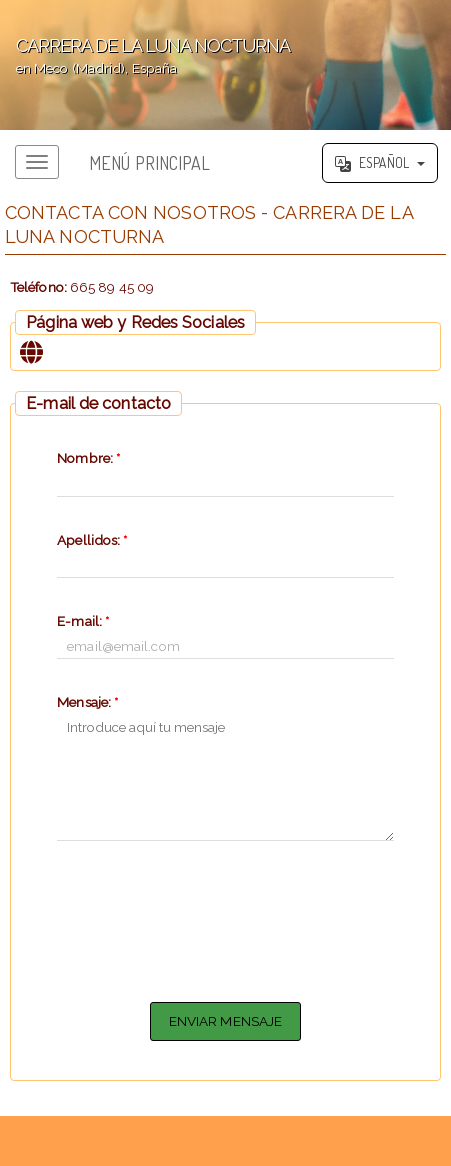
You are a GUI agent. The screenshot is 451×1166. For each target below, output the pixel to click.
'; (225, 65)
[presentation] (225, 918)
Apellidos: (92, 540)
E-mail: (83, 621)
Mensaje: (87, 702)
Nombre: (88, 458)
